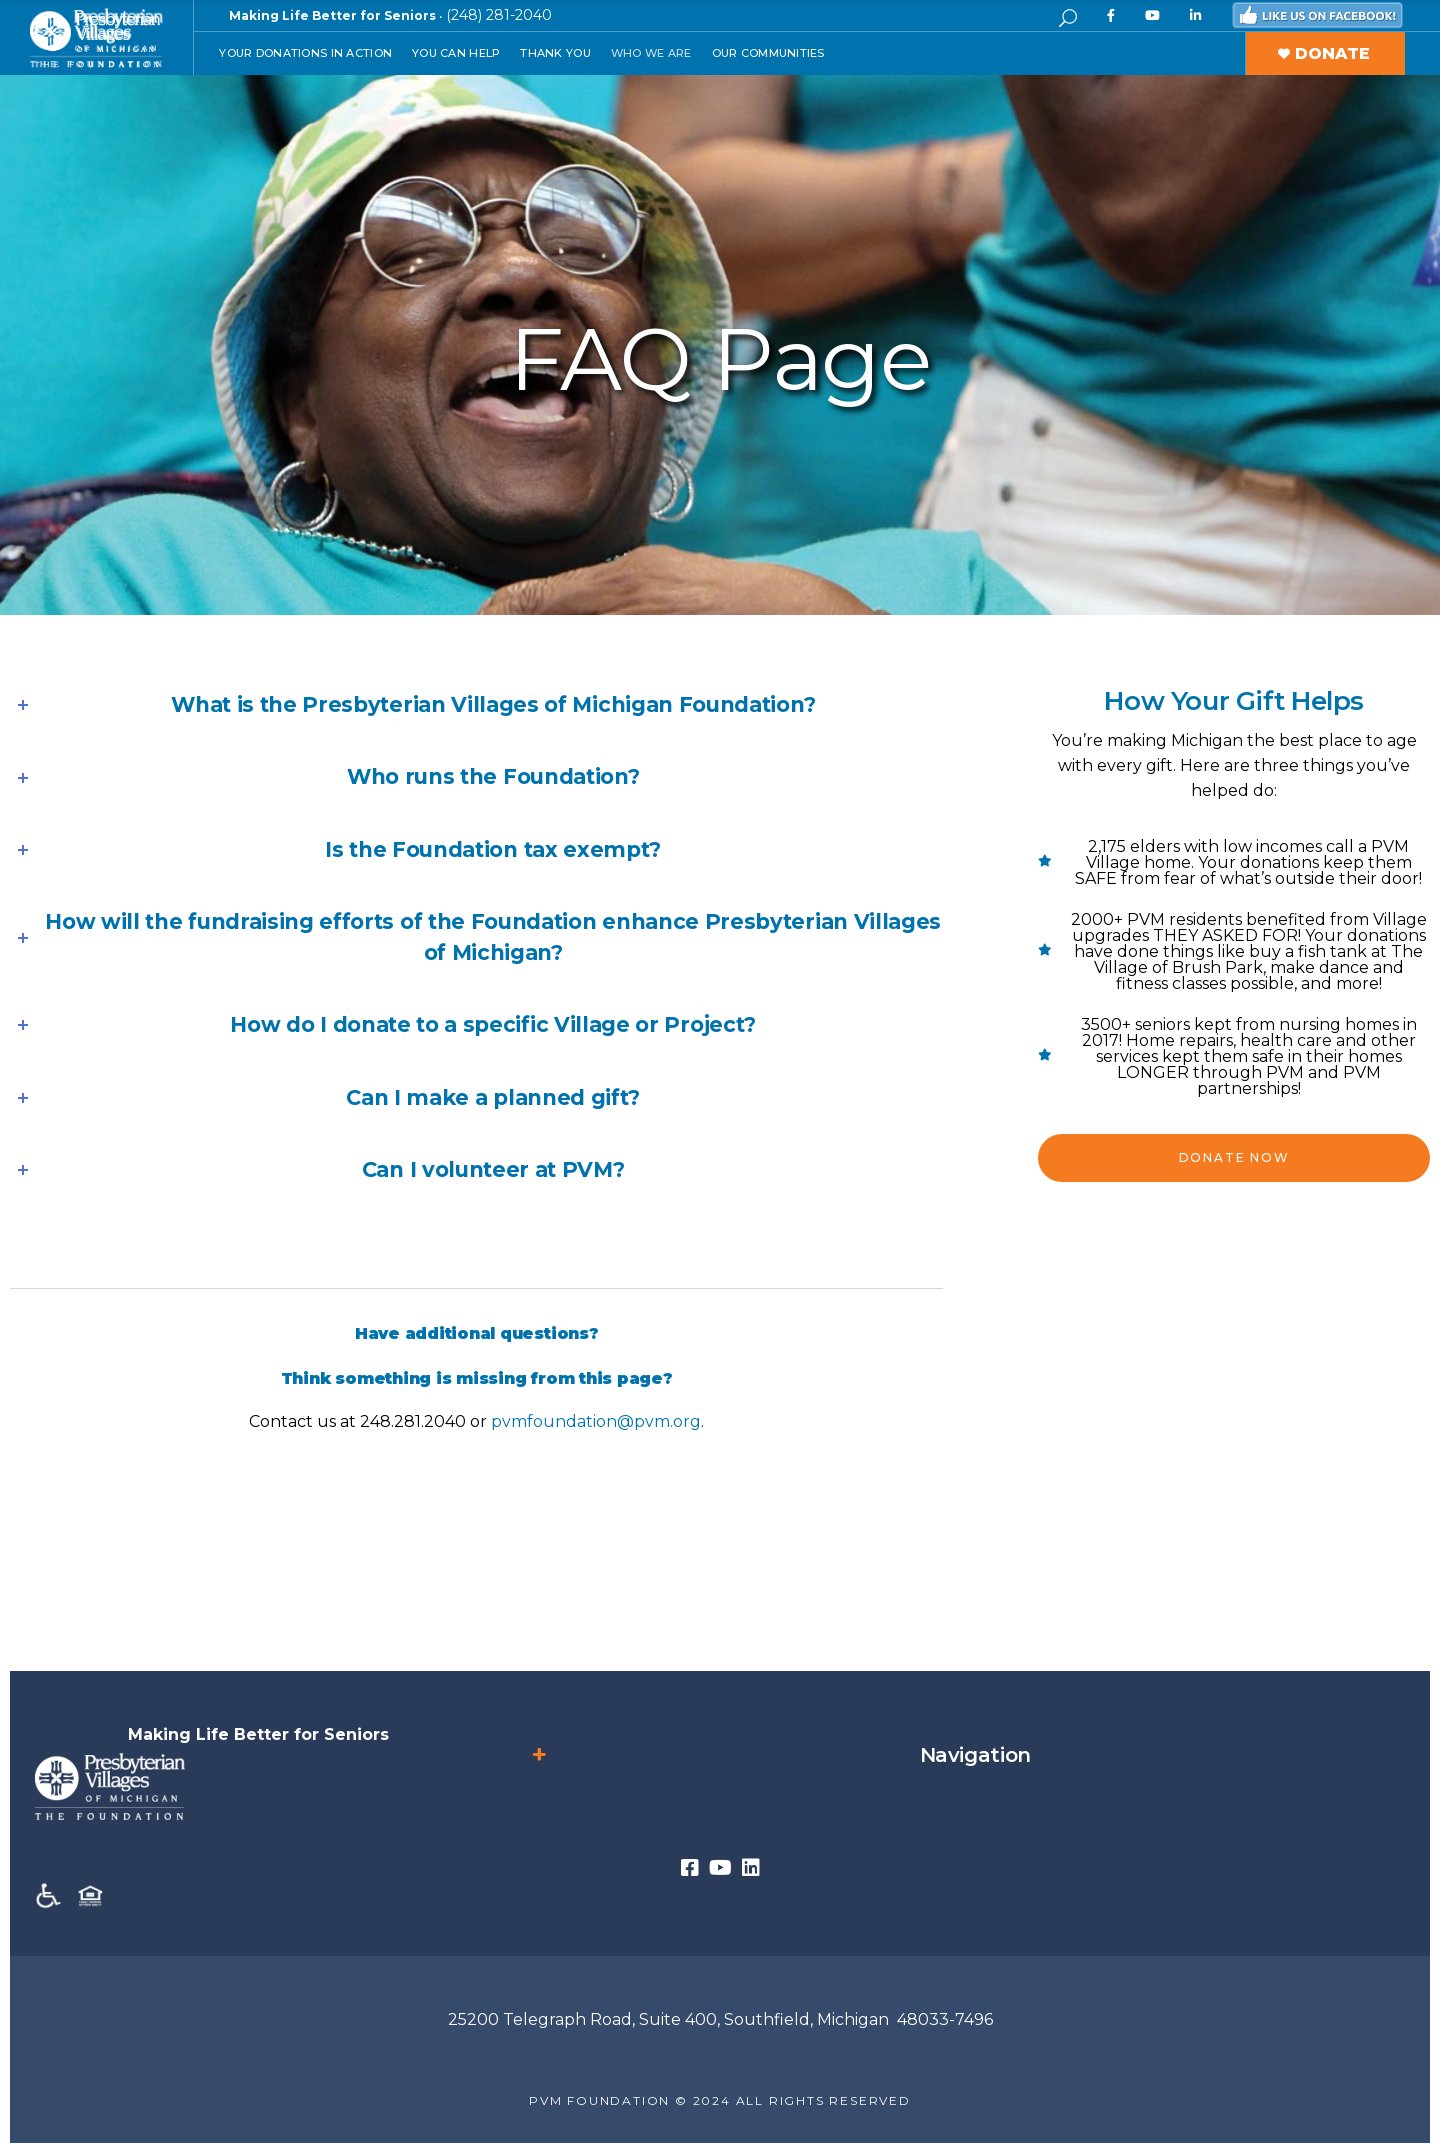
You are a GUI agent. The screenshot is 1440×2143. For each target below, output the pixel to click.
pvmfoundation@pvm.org (596, 1421)
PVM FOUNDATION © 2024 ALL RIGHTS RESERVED (720, 2100)
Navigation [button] (779, 1755)
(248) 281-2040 (499, 15)
